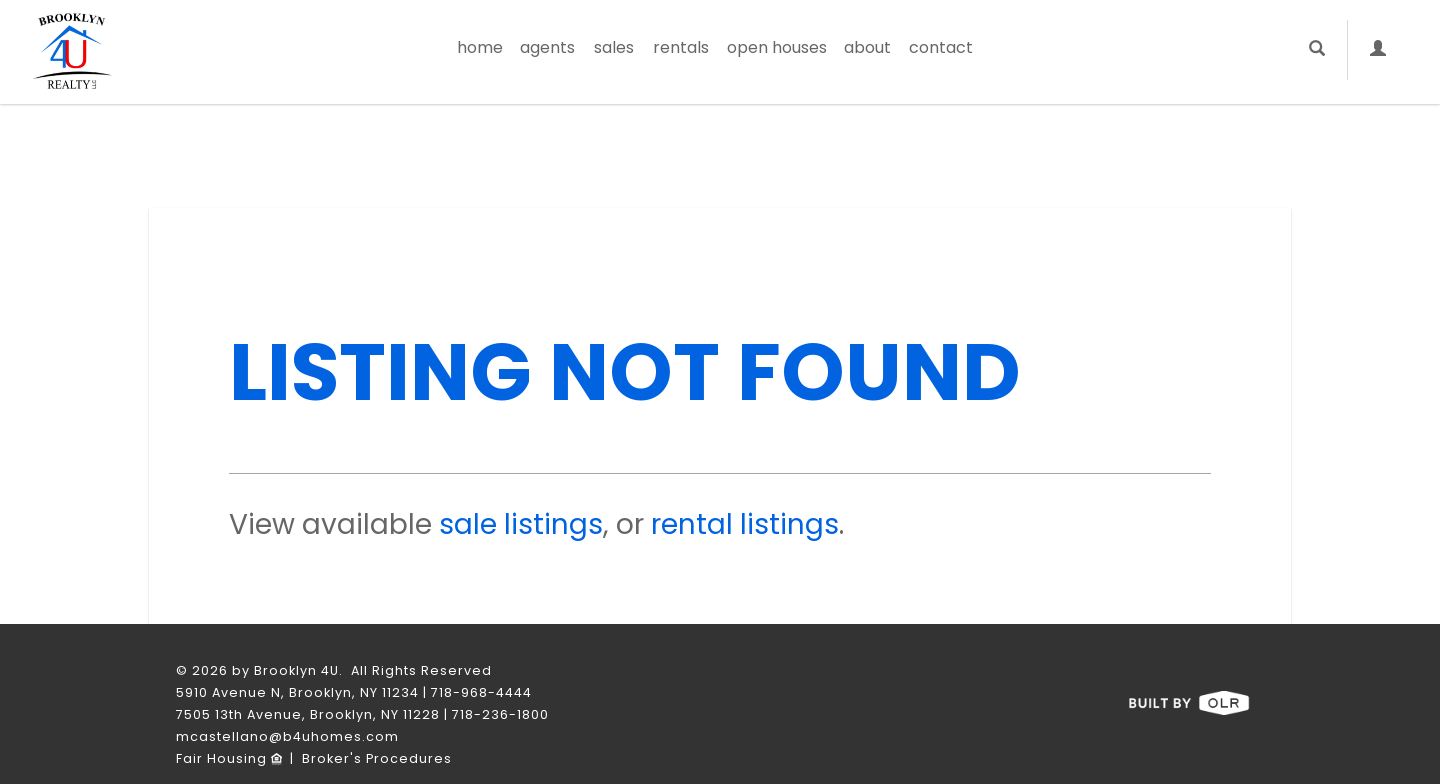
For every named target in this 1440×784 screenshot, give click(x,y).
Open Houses (777, 47)
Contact (941, 47)
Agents (547, 47)
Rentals (681, 47)
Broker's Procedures (377, 758)
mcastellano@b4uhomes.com (287, 736)
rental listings (745, 524)
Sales (614, 47)
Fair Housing (229, 758)
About (867, 47)
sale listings (521, 524)
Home (480, 47)
